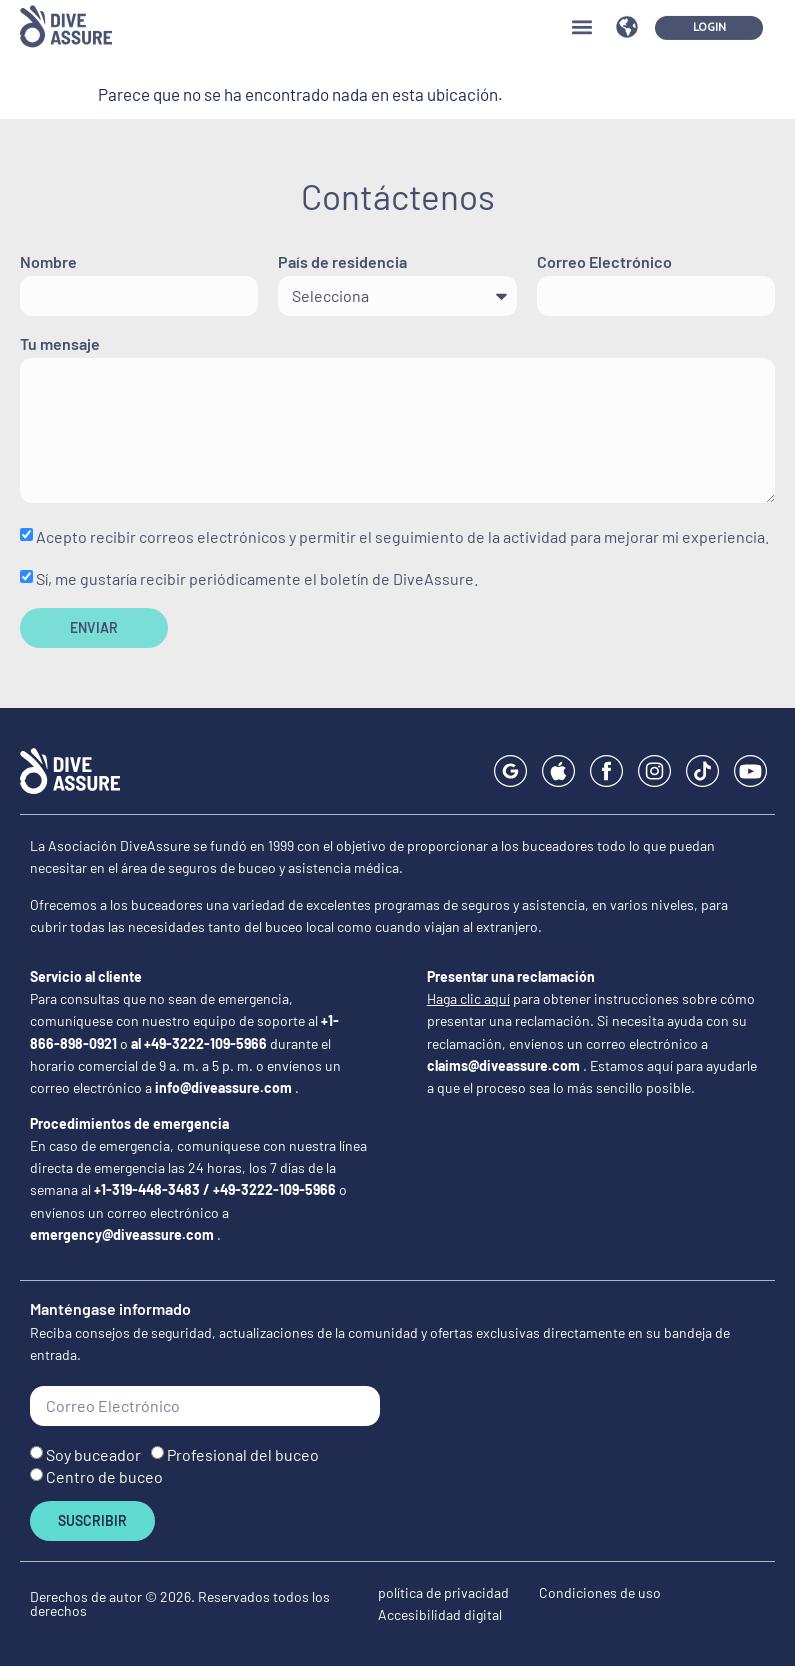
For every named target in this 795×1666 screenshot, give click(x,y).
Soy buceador (93, 1453)
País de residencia (342, 262)
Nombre (48, 262)
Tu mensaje (60, 344)
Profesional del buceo (243, 1453)
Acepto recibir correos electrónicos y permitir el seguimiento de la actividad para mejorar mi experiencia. (402, 536)
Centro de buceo (104, 1476)
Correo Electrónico (604, 262)
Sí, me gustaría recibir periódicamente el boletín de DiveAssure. (257, 578)
